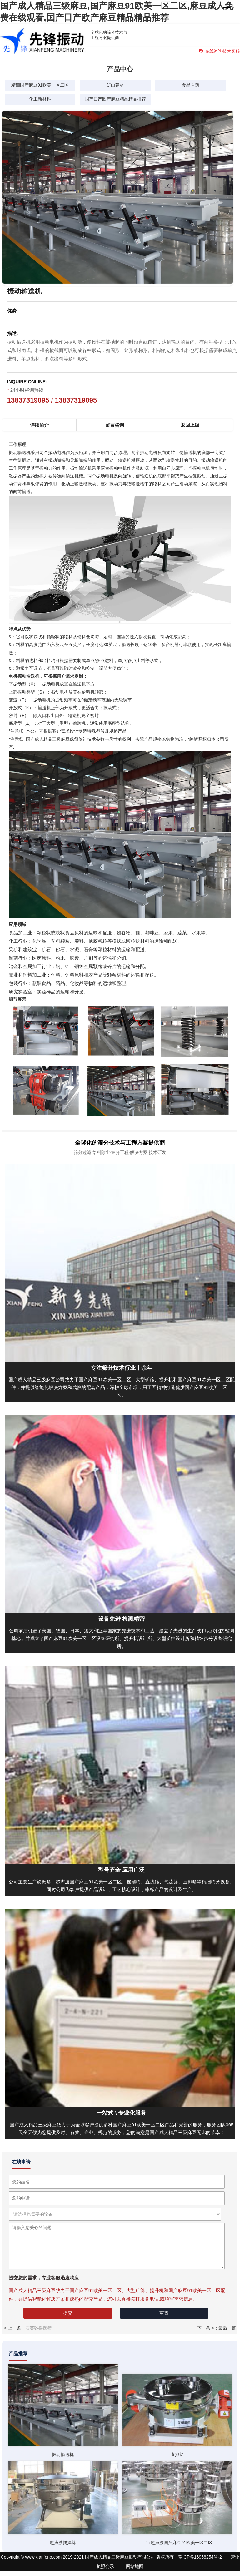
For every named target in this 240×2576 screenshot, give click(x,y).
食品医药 (190, 84)
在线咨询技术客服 (219, 51)
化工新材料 (40, 98)
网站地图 (134, 2566)
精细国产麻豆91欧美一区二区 (40, 84)
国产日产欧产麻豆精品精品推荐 (115, 98)
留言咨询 (114, 425)
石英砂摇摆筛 (38, 2328)
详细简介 (39, 425)
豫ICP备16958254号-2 (200, 2556)
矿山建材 (115, 84)
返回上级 (190, 425)
